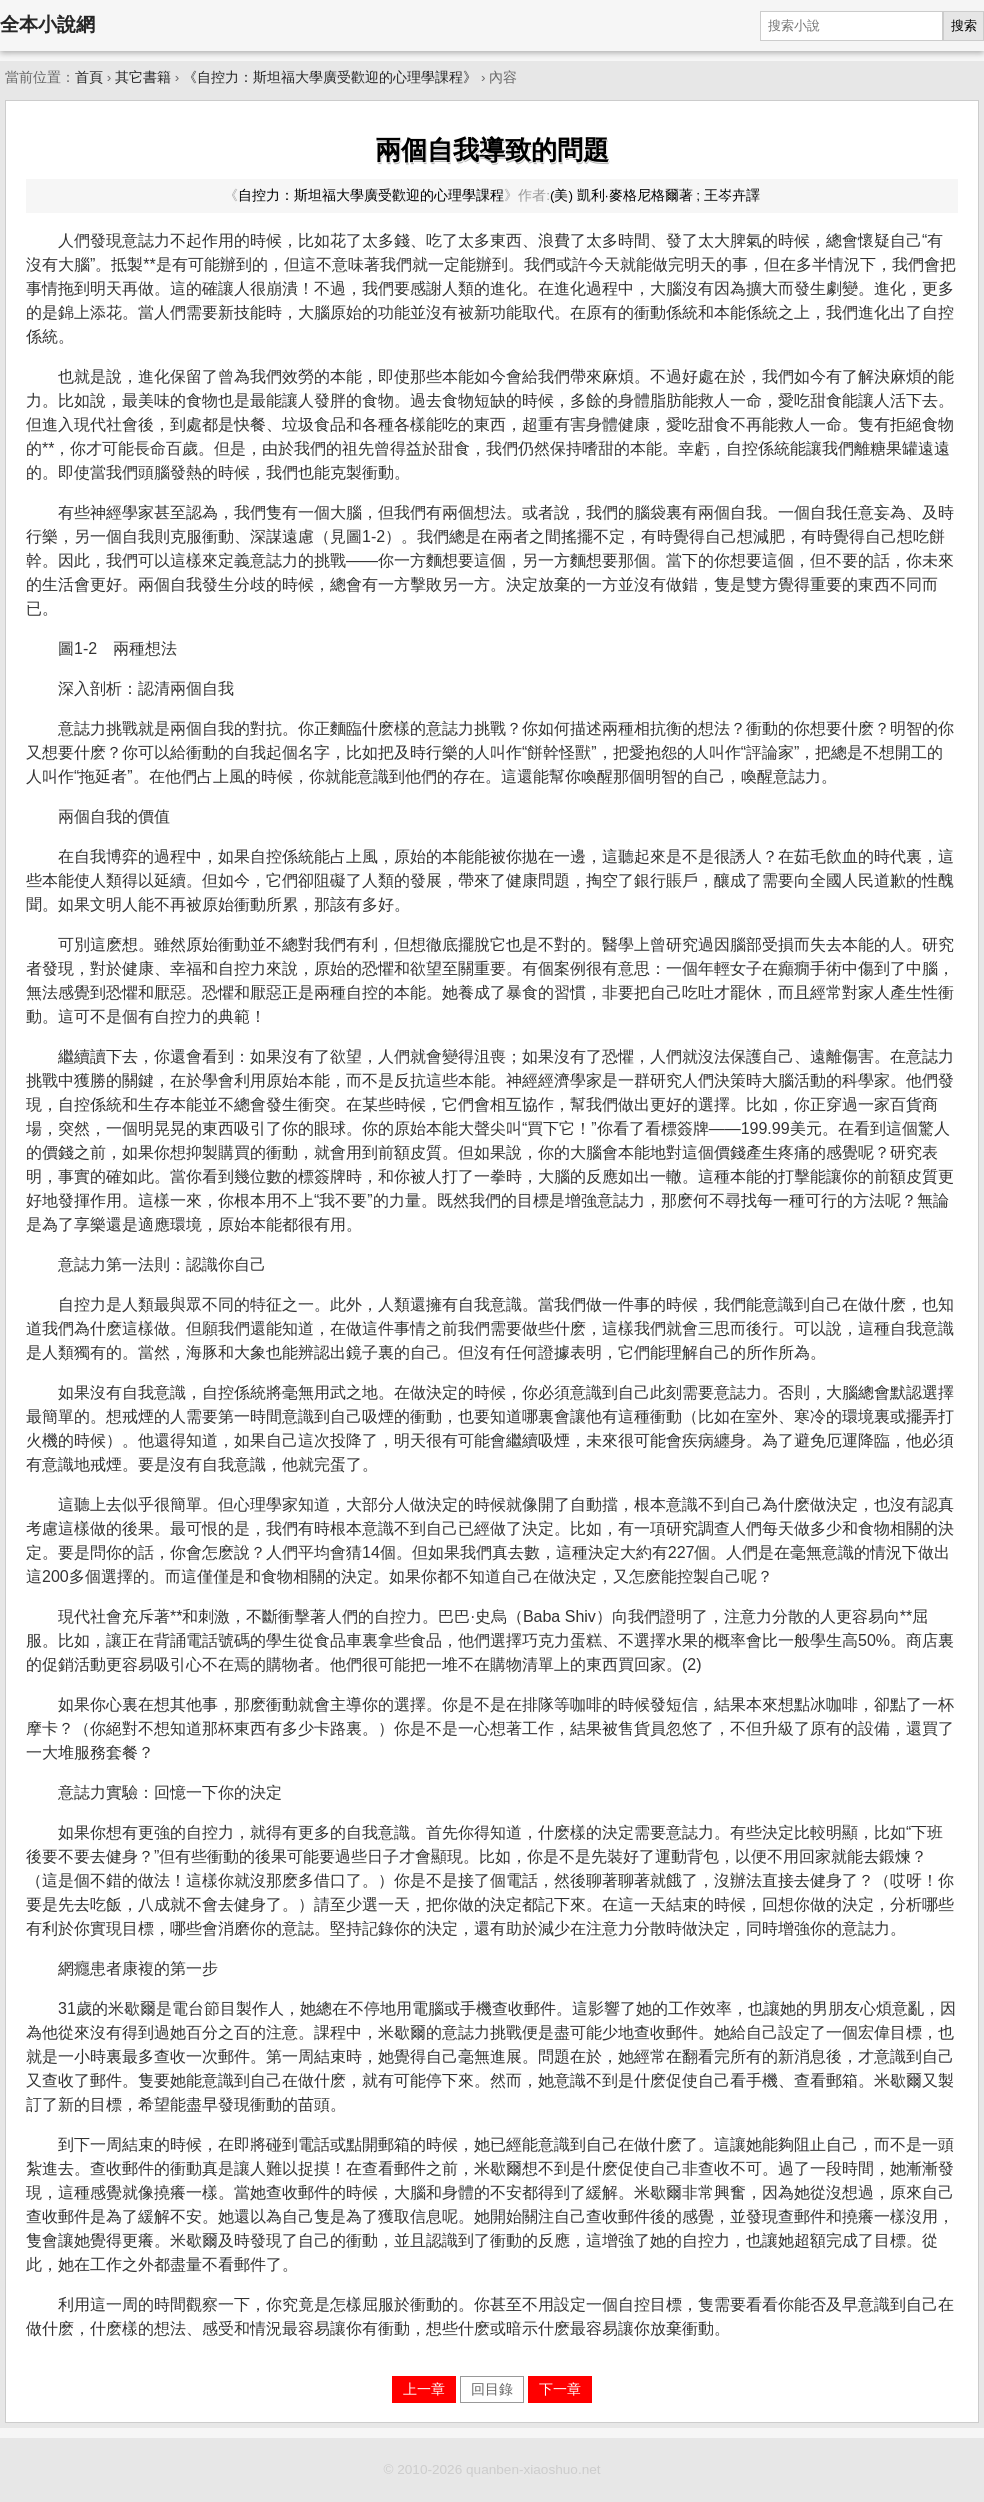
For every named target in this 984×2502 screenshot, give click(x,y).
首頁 (89, 77)
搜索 (964, 25)
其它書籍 (143, 77)
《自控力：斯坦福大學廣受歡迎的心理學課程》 (330, 77)
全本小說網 (47, 24)
